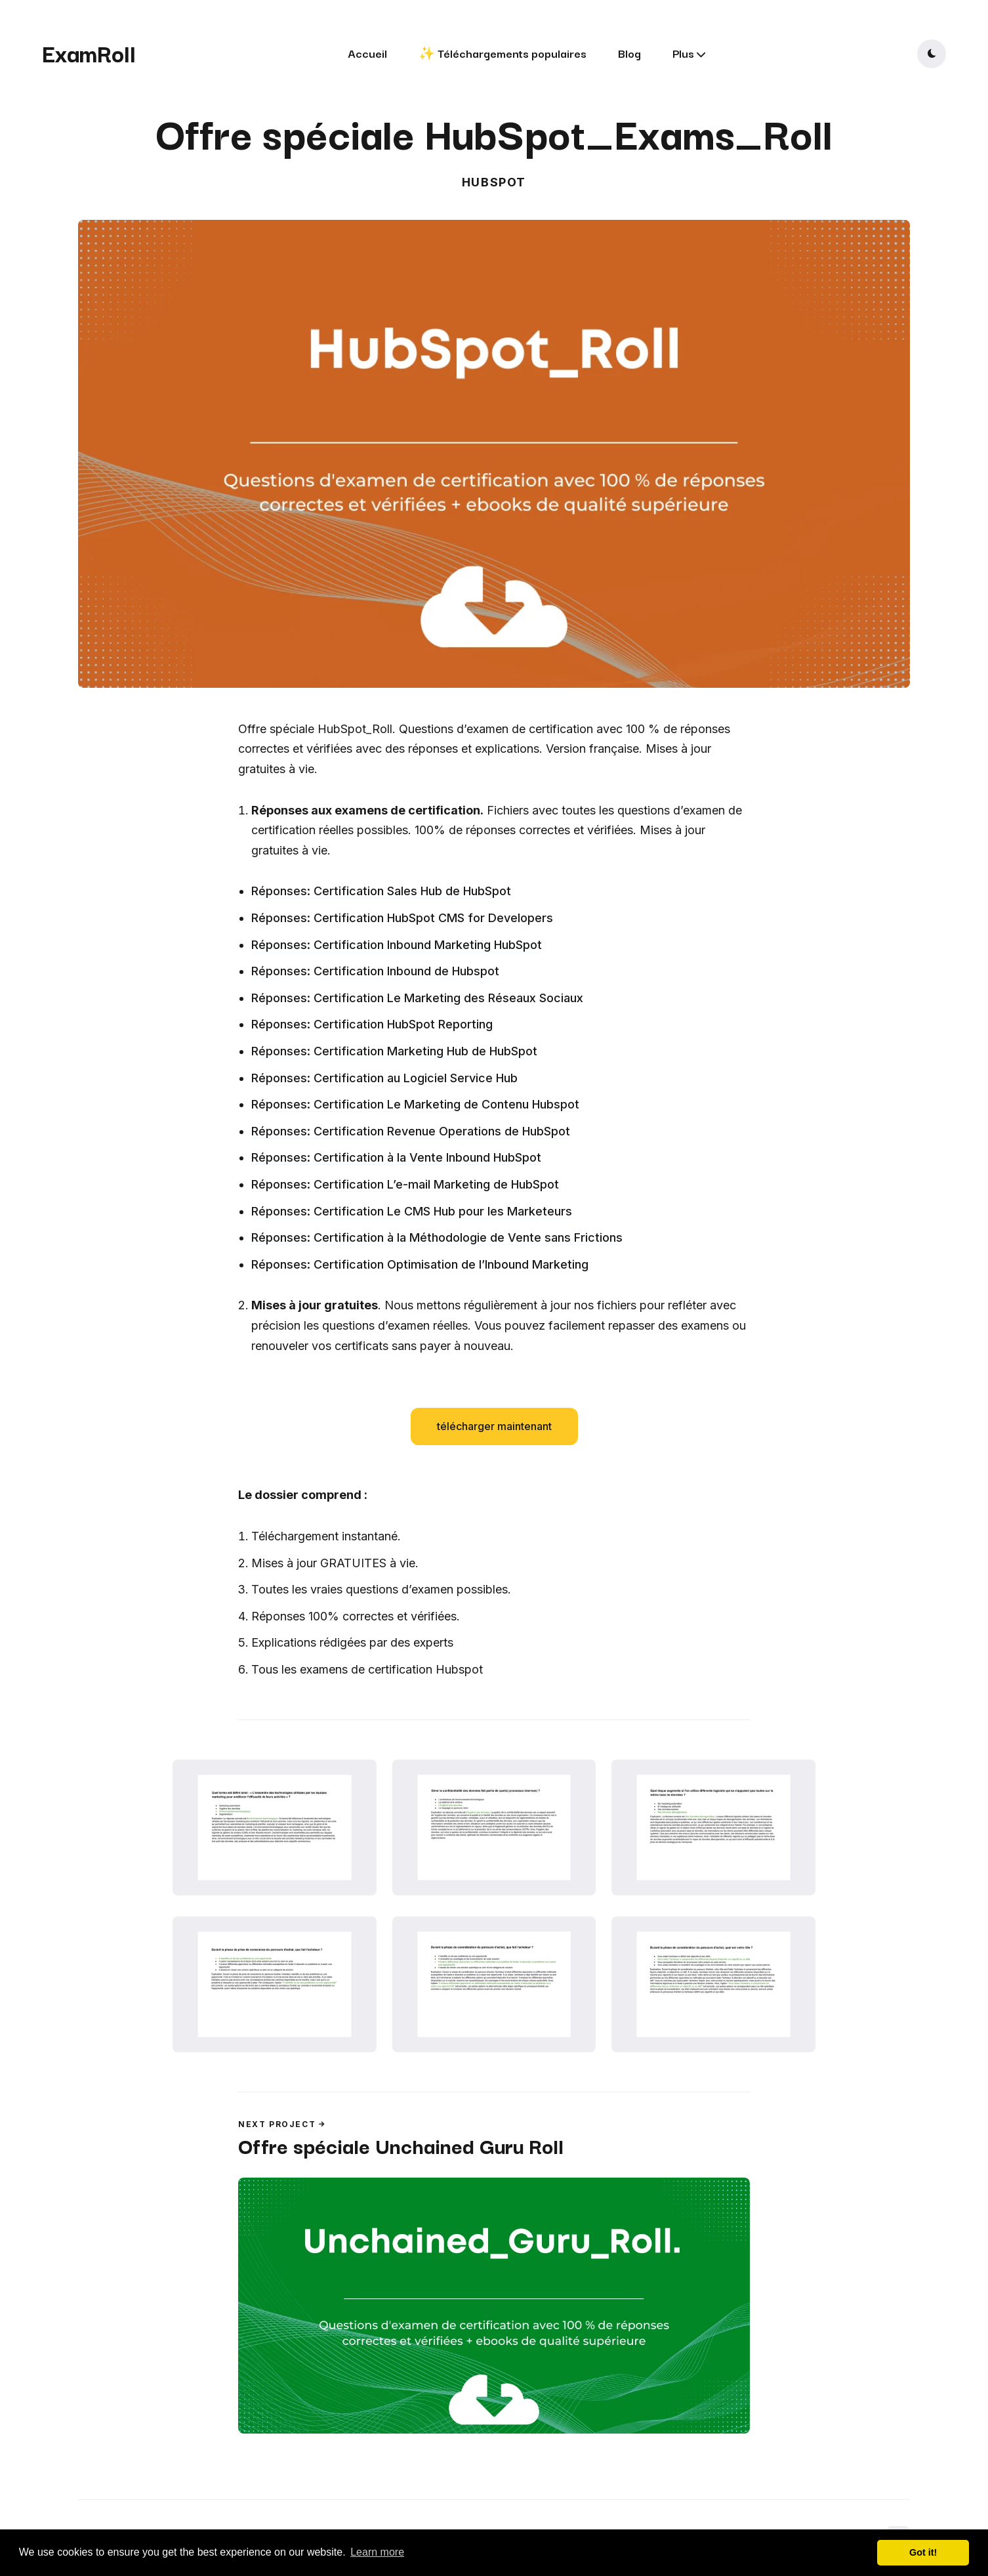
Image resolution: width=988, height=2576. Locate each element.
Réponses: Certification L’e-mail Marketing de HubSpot (405, 1184)
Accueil (367, 53)
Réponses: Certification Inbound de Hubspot (375, 971)
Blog (629, 53)
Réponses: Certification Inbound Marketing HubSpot (396, 945)
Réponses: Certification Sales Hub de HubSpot (381, 891)
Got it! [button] (923, 2552)
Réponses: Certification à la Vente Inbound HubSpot (396, 1157)
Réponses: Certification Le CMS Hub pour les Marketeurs (411, 1211)
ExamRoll (89, 52)
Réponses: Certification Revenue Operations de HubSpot (410, 1131)
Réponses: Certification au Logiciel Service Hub (384, 1078)
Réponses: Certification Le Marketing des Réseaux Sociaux (417, 998)
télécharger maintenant (494, 1426)
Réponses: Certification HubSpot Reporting (372, 1024)
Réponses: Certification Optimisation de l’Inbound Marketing (419, 1264)
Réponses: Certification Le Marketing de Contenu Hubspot (415, 1104)
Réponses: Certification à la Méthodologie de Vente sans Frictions (437, 1237)
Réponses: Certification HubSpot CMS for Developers (402, 918)
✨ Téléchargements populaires (503, 53)
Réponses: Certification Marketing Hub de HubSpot (394, 1051)
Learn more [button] (377, 2552)
